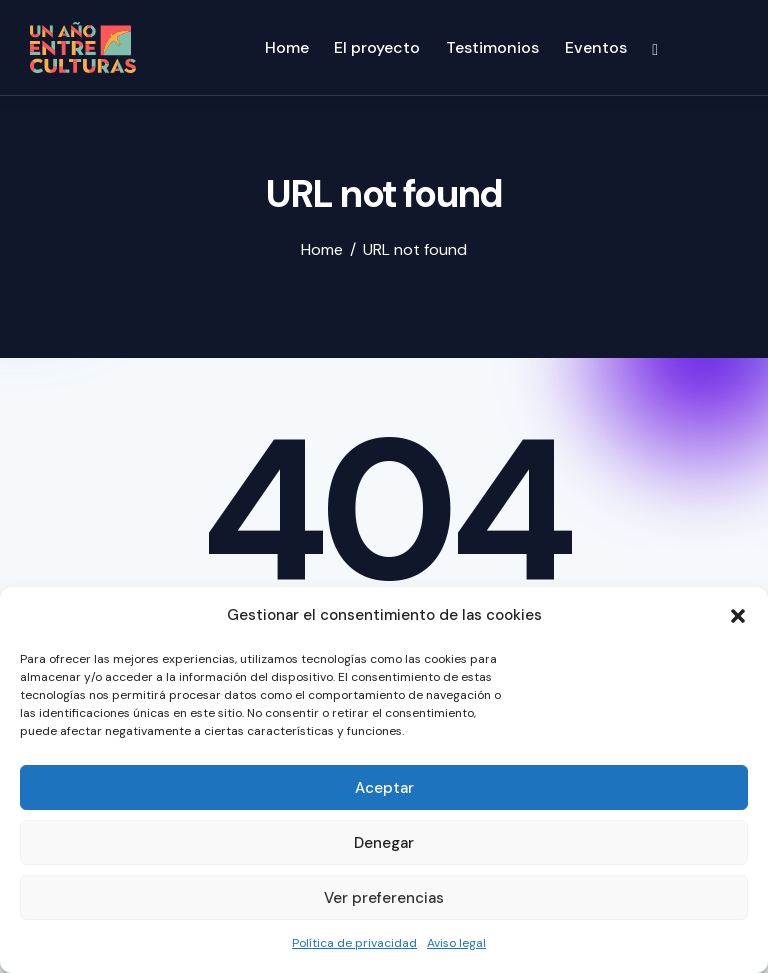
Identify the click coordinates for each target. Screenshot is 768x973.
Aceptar (384, 788)
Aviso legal (456, 943)
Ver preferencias (384, 898)
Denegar (384, 843)
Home (322, 250)
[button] (738, 616)
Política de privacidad (354, 943)
